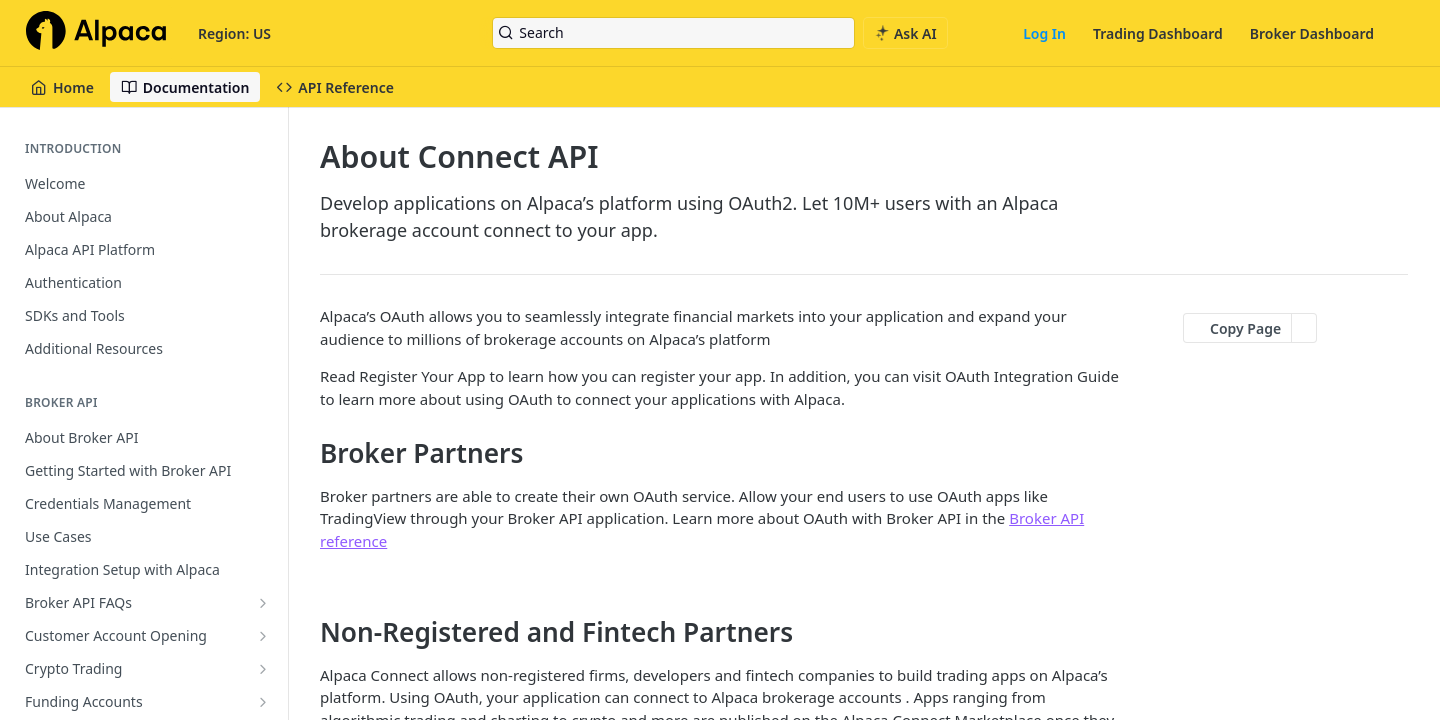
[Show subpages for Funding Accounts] (263, 702)
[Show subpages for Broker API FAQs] (263, 603)
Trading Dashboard (1158, 33)
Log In (1044, 33)
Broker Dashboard (1312, 33)
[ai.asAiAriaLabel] (905, 33)
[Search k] (673, 33)
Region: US (234, 33)
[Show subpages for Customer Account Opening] (263, 636)
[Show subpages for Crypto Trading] (263, 669)
